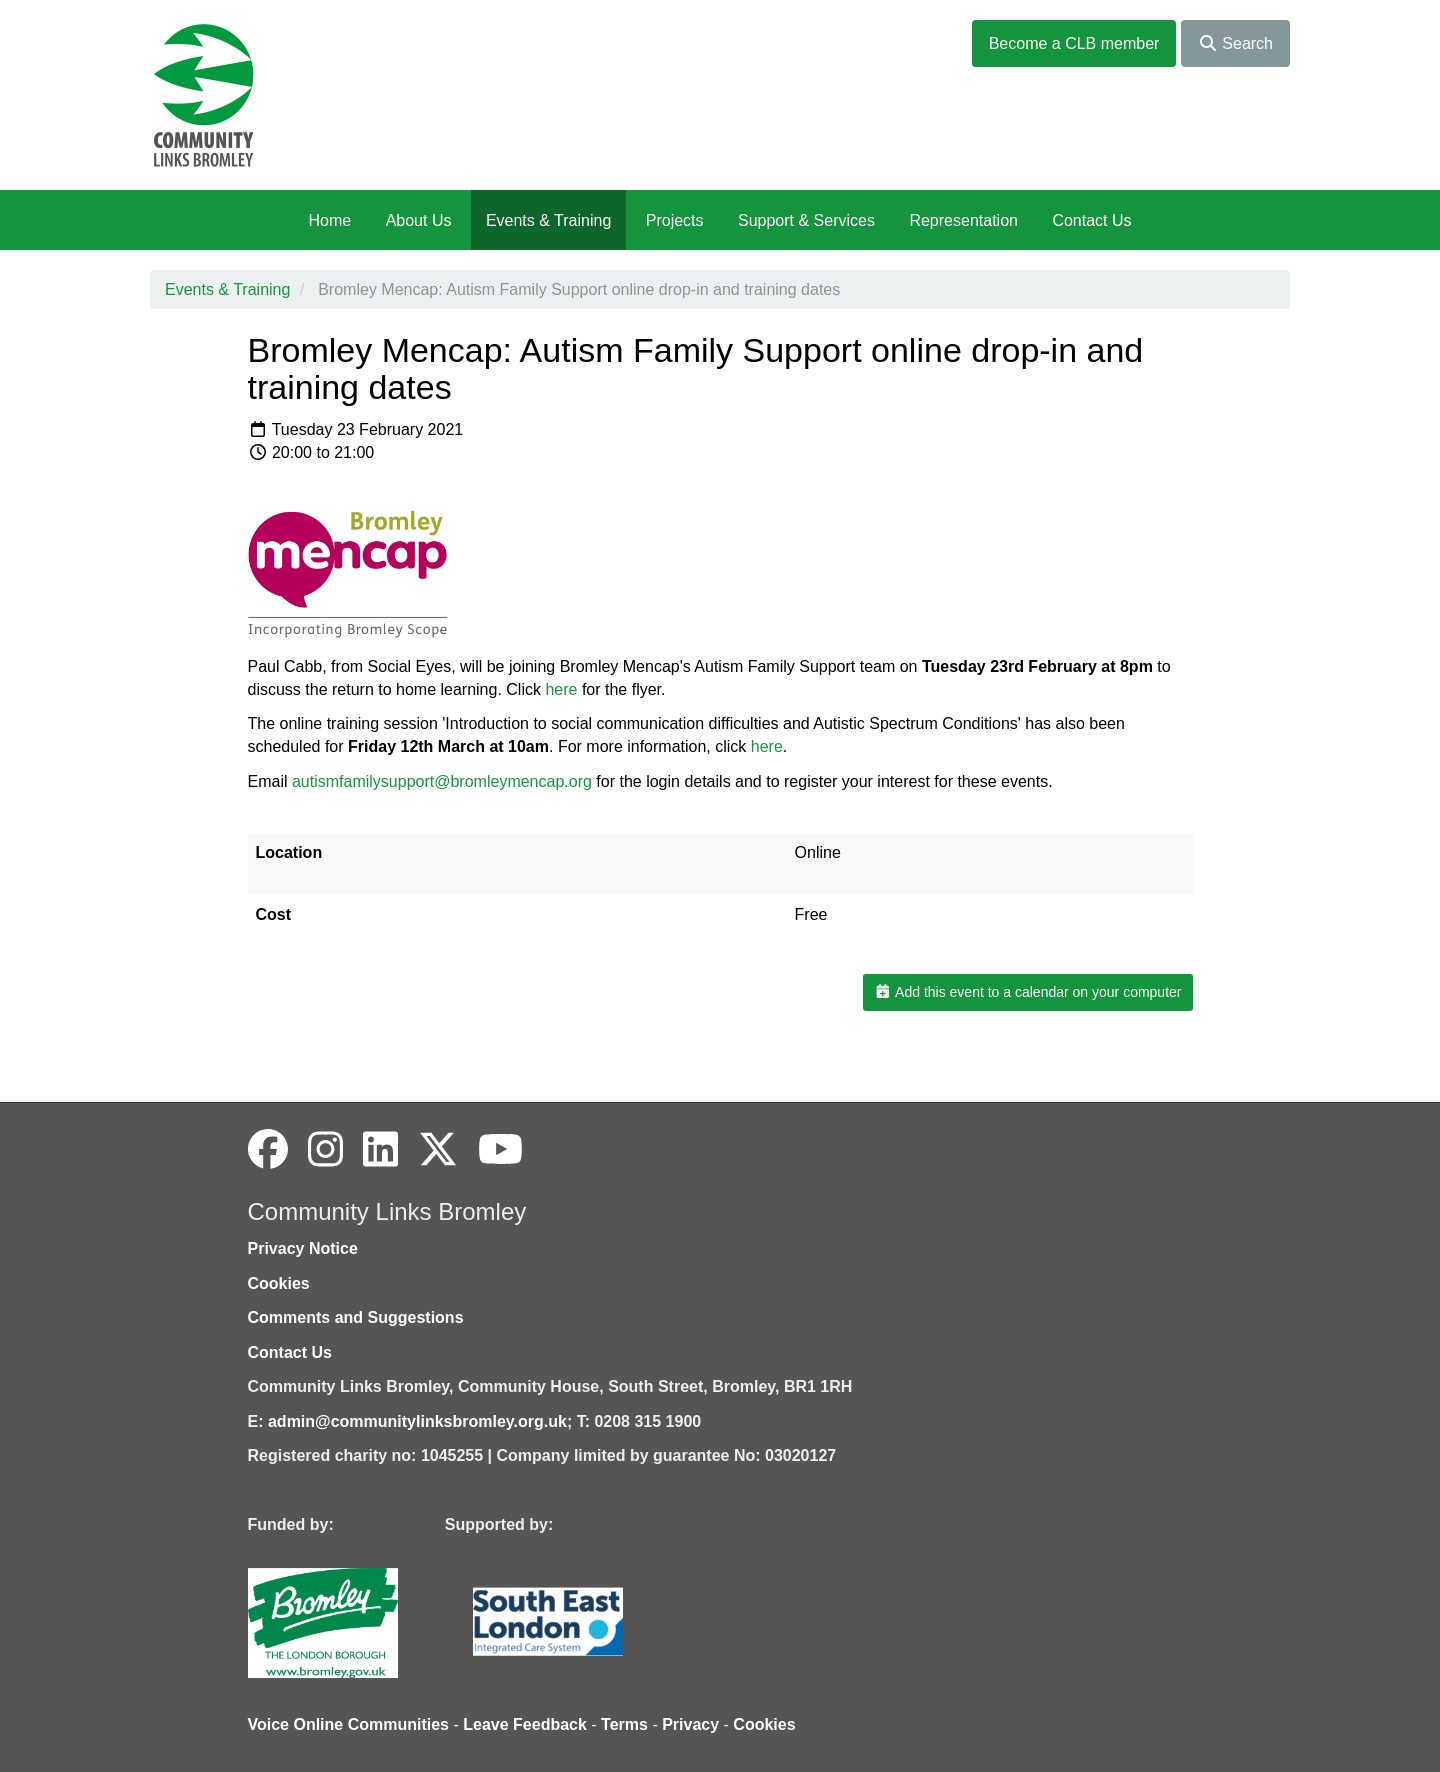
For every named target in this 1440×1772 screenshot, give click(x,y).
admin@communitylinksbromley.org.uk (417, 1421)
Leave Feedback (525, 1724)
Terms (624, 1724)
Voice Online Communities (349, 1724)
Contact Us (1091, 220)
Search (1235, 43)
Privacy (690, 1724)
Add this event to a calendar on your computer (1027, 992)
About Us (419, 220)
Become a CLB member (1074, 43)
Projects (675, 220)
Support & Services (806, 220)
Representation (963, 220)
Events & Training (548, 220)
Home (329, 220)
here (767, 746)
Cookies (279, 1283)
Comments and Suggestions (356, 1317)
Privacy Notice (303, 1248)
